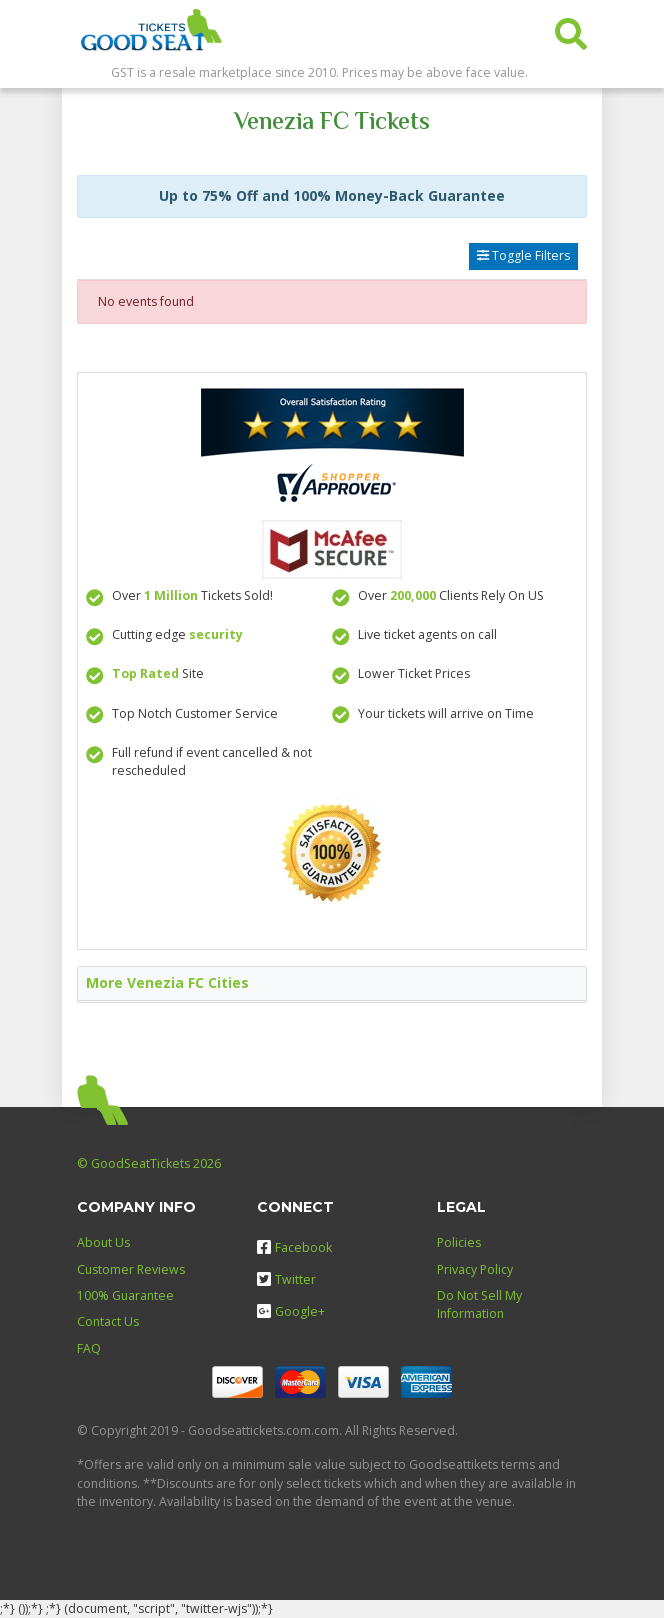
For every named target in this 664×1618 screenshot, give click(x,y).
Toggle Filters (523, 255)
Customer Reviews (131, 1269)
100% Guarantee (125, 1295)
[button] (571, 29)
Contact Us (108, 1321)
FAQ (89, 1348)
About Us (103, 1242)
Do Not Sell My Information (479, 1304)
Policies (459, 1242)
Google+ (291, 1311)
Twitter (286, 1279)
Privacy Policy (475, 1269)
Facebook (294, 1247)
